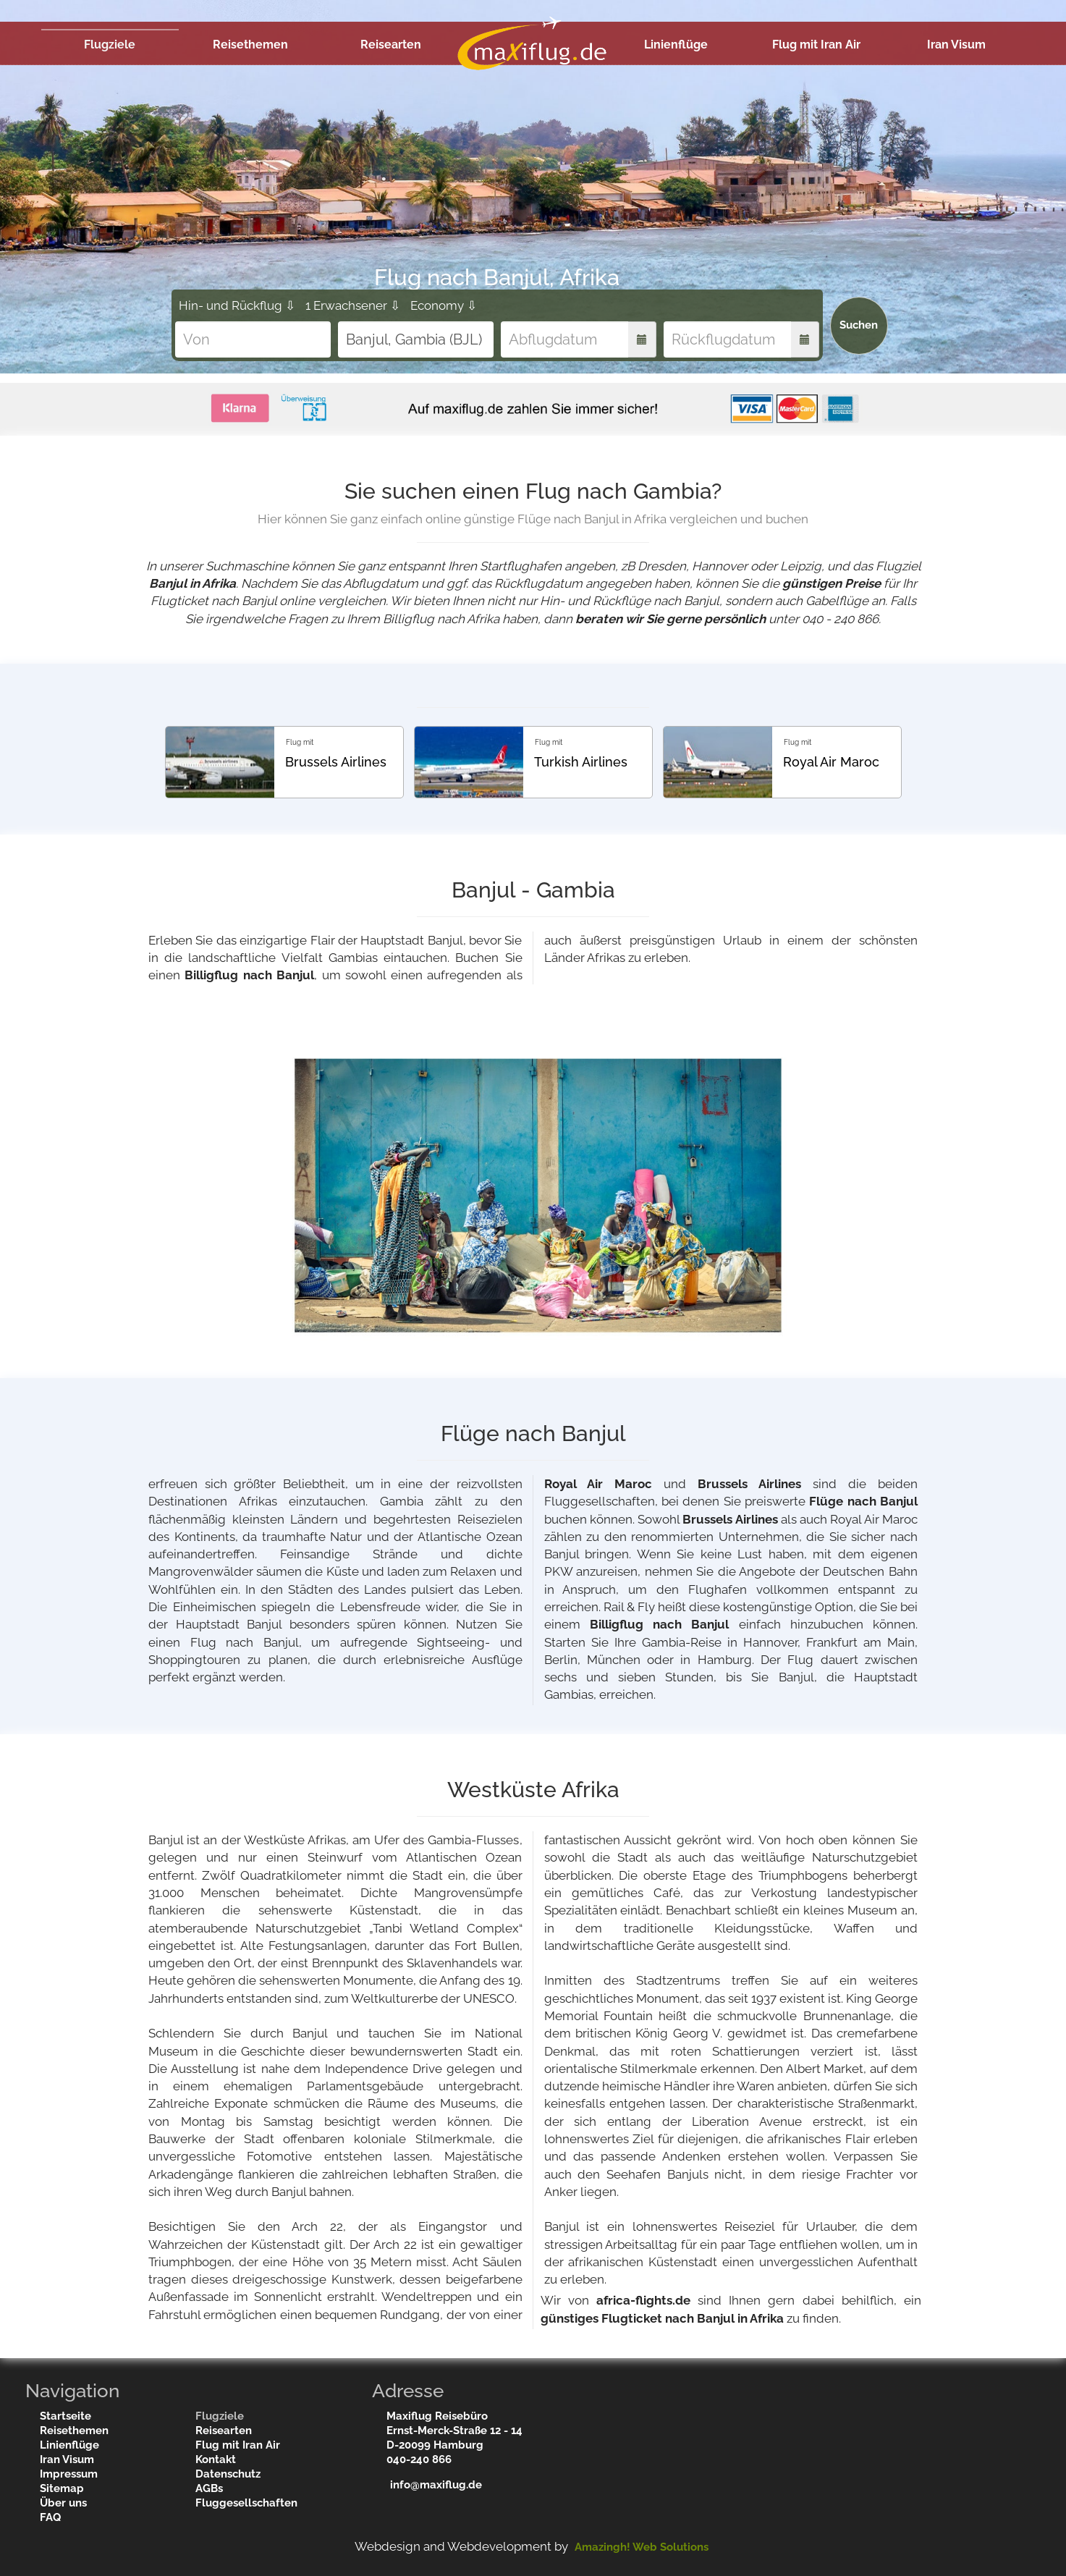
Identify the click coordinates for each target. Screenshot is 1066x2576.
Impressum (69, 2473)
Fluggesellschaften (246, 2502)
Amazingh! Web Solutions (641, 2547)
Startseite (65, 2416)
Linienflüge (676, 44)
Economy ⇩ (443, 305)
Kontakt (215, 2459)
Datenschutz (228, 2473)
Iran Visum (956, 44)
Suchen (858, 324)
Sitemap (62, 2488)
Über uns (63, 2502)
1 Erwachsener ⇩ (352, 305)
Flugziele (109, 44)
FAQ (50, 2517)
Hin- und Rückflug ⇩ (237, 305)
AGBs (209, 2488)
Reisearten (390, 44)
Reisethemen (250, 44)
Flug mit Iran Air (816, 44)
